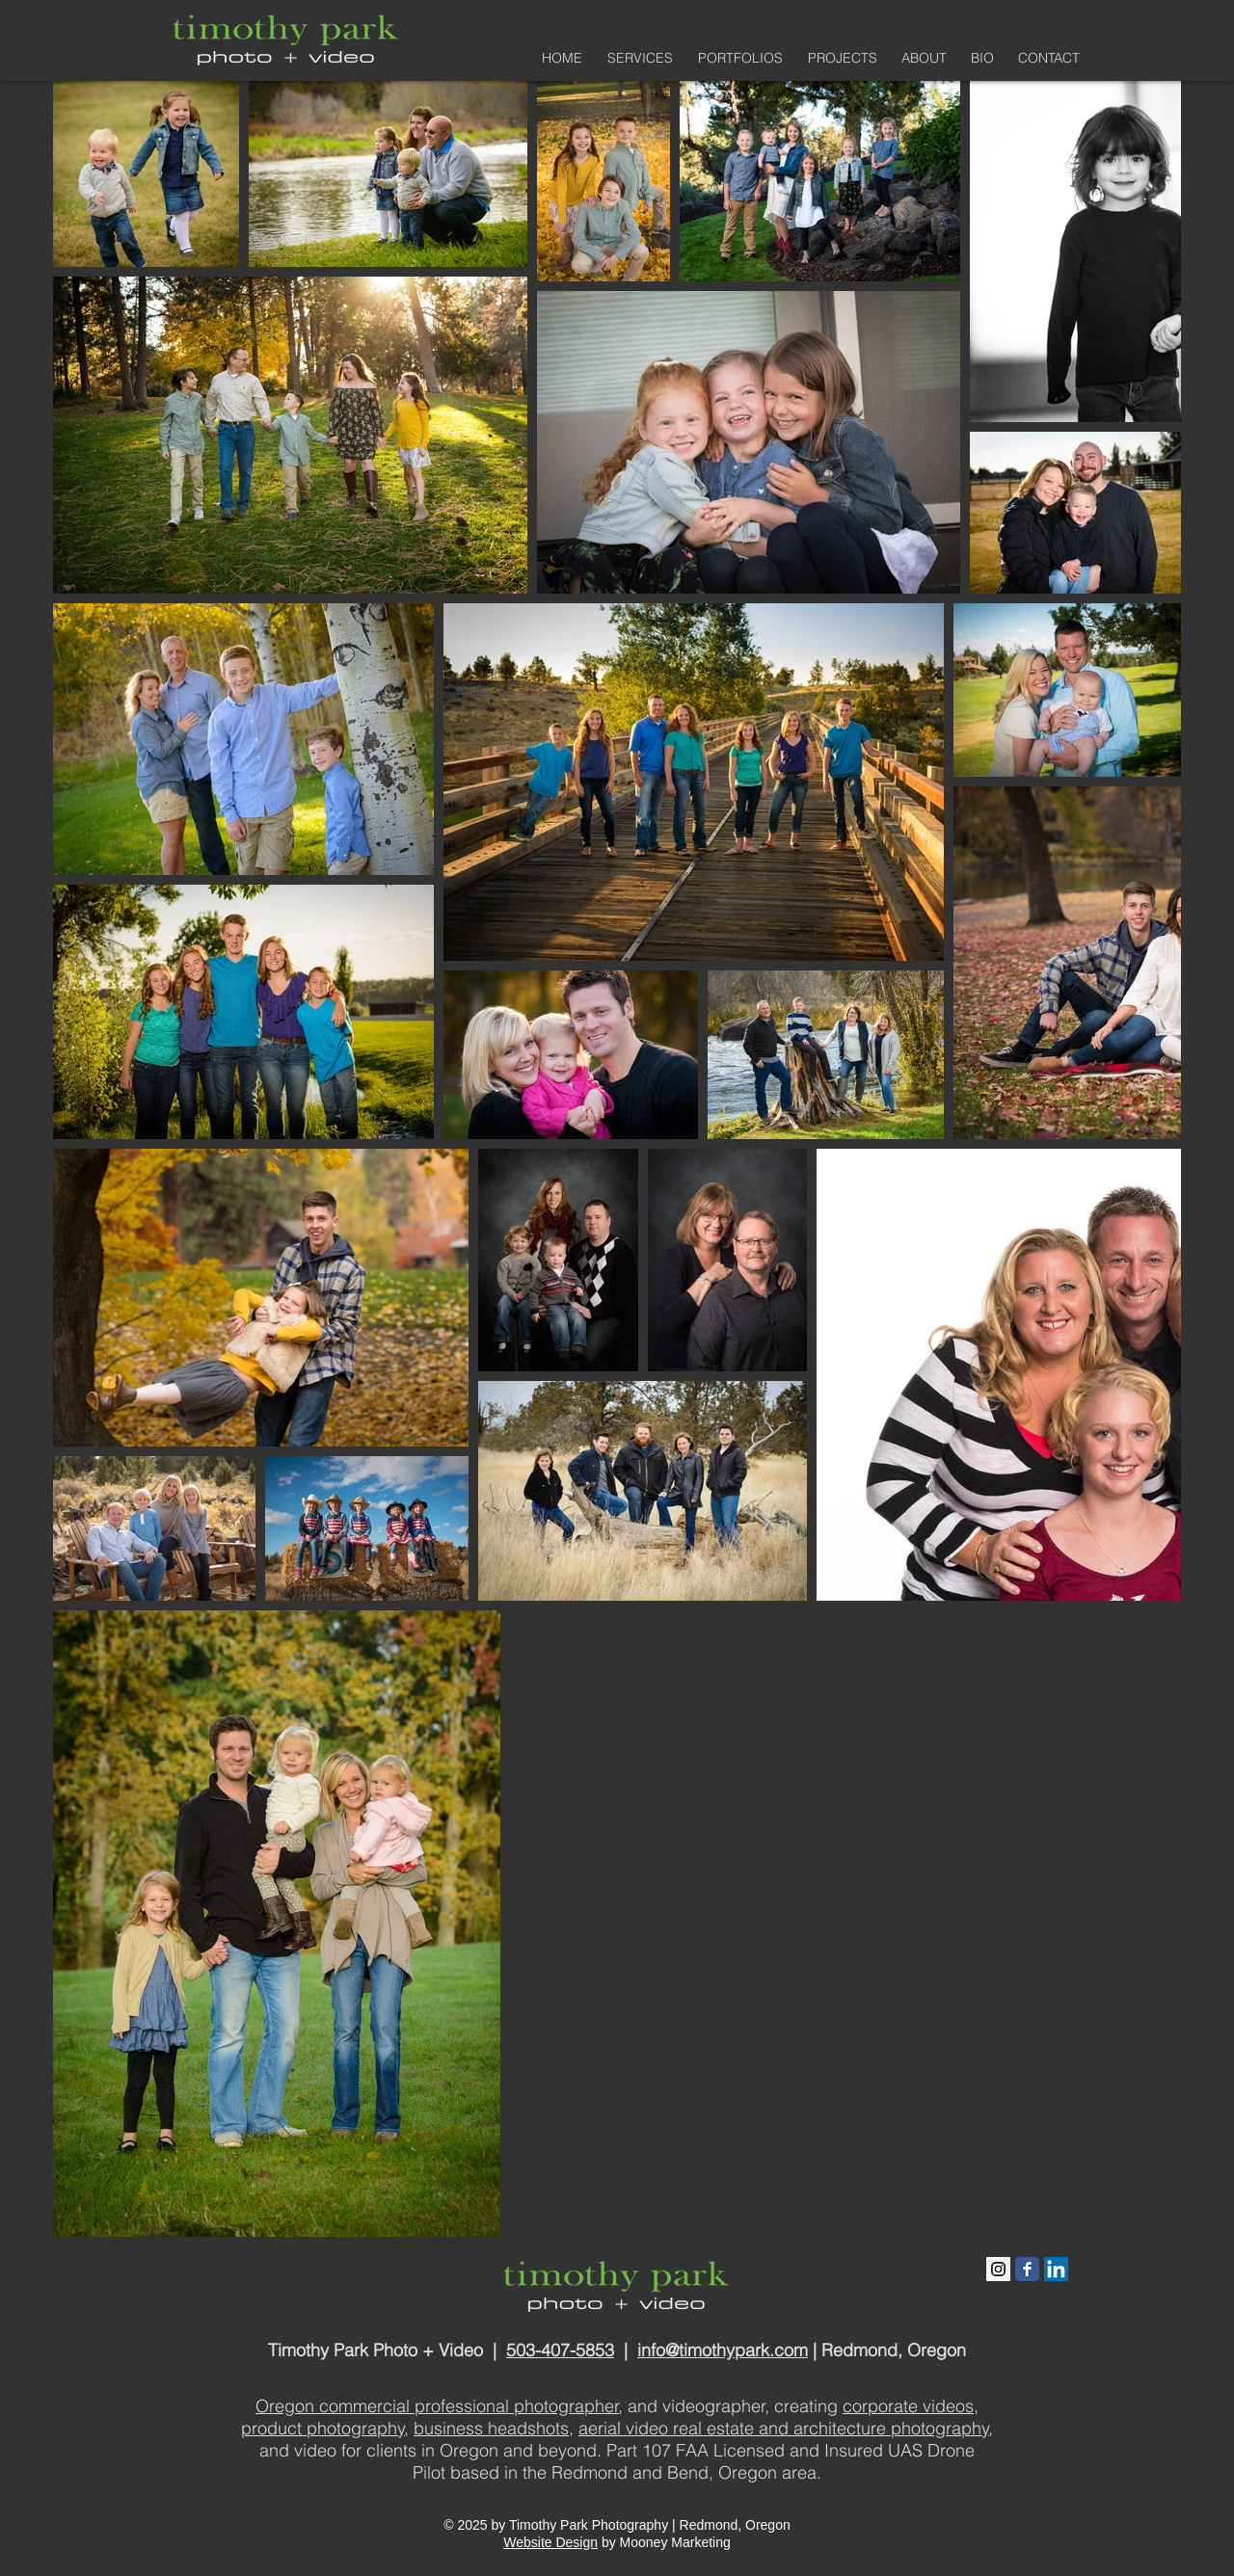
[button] (737, 58)
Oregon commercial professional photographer (437, 2406)
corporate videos (908, 2406)
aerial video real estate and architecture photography (783, 2428)
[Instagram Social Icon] (998, 2269)
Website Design (550, 2542)
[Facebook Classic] (1027, 2269)
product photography (323, 2428)
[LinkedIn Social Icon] (1056, 2269)
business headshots (491, 2428)
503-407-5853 (560, 2350)
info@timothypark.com (722, 2350)
